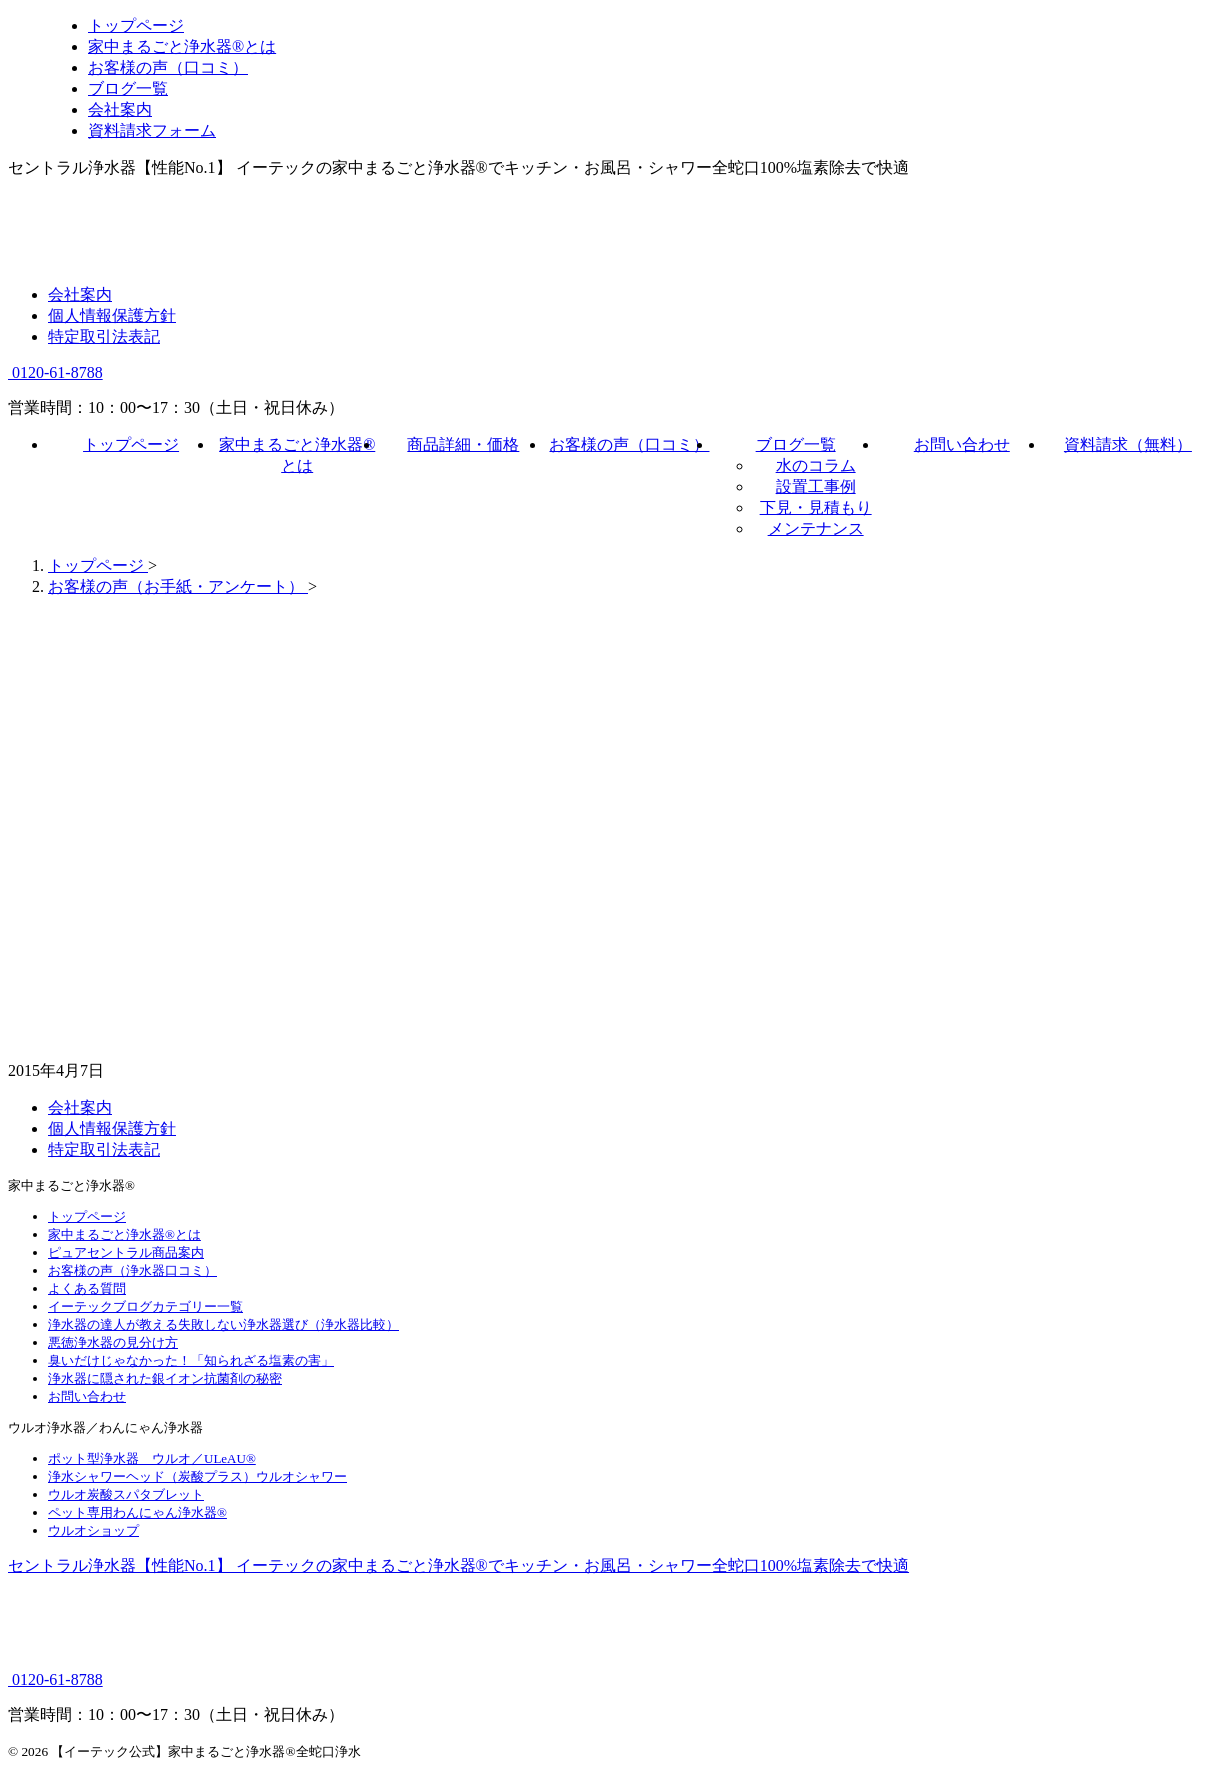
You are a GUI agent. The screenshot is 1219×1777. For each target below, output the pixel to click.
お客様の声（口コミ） (629, 444)
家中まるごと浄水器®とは (124, 1234)
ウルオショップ (93, 1530)
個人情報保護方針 (112, 315)
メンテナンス (816, 528)
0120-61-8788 (55, 372)
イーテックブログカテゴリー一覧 (145, 1306)
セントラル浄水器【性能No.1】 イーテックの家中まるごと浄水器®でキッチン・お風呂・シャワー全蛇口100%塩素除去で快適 (458, 1565)
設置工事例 (816, 486)
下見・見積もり (816, 507)
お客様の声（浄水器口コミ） (132, 1270)
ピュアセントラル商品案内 (126, 1252)
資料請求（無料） (1128, 444)
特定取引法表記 (104, 336)
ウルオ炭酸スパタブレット (126, 1494)
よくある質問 (87, 1288)
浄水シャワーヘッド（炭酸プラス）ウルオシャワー (197, 1476)
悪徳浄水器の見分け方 (113, 1342)
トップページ (131, 444)
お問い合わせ (962, 444)
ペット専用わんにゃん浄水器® (137, 1512)
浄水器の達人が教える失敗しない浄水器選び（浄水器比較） (223, 1324)
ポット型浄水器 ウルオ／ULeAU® (152, 1458)
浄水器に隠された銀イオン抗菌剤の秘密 (165, 1378)
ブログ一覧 (796, 444)
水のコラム (816, 465)
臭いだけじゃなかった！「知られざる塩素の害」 (191, 1360)
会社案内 (80, 294)
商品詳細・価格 (463, 444)
